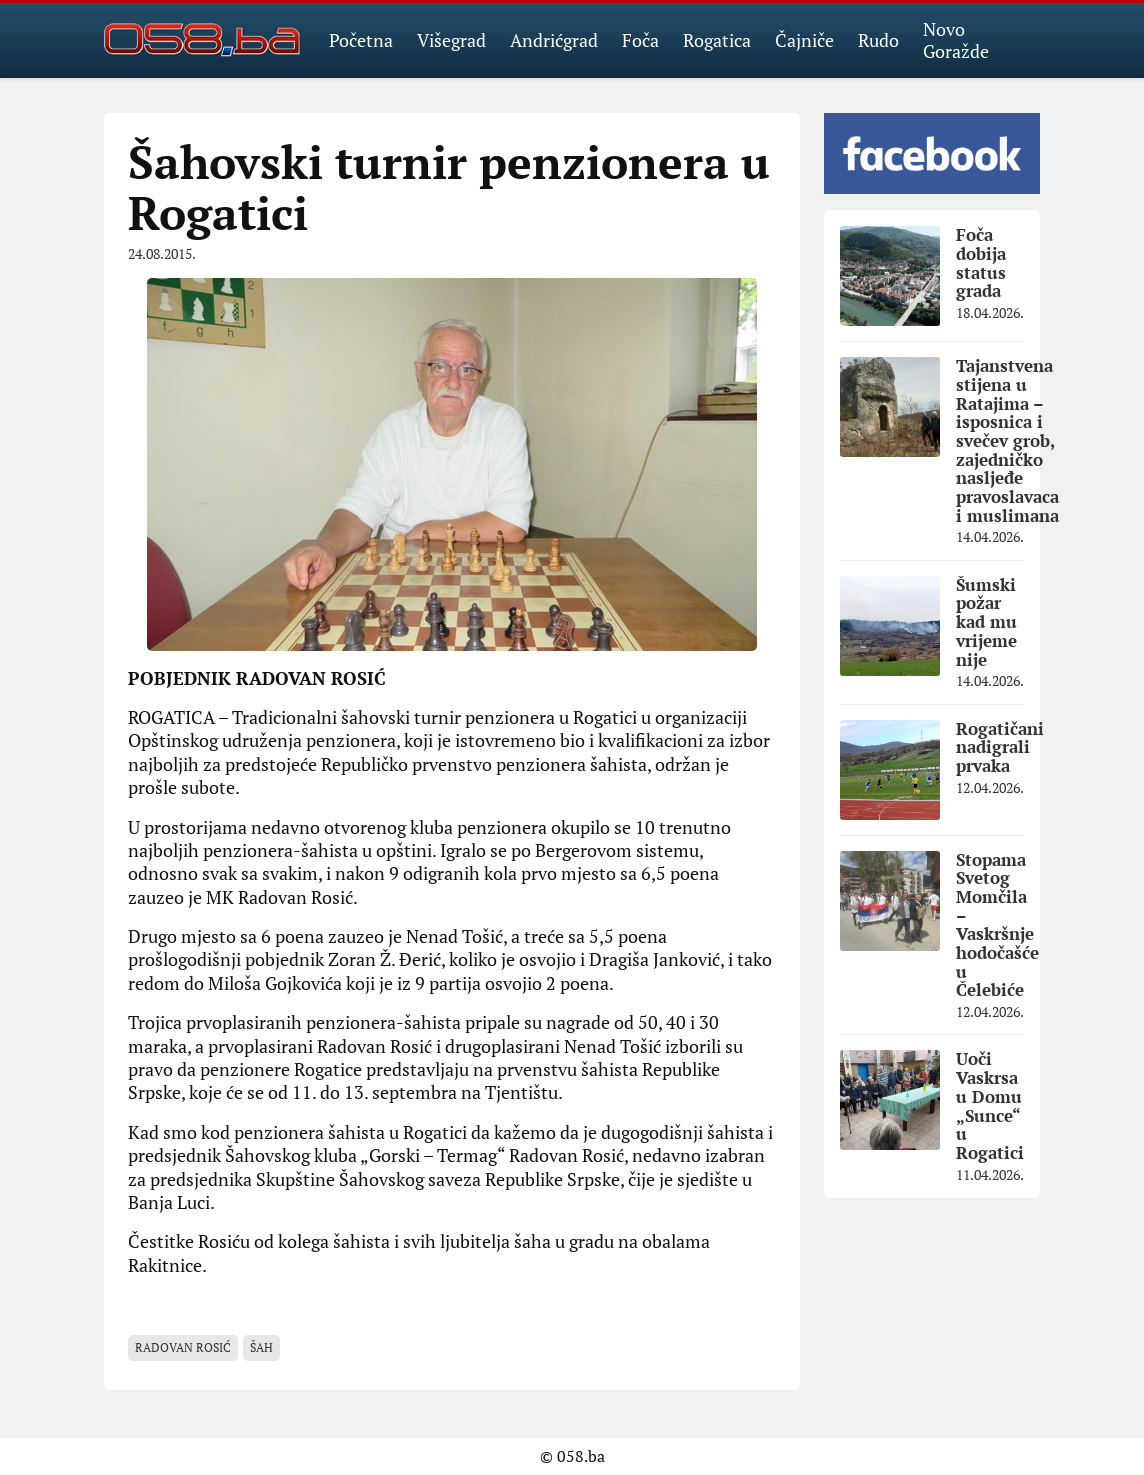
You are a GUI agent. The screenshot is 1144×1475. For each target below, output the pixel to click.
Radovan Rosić (183, 1347)
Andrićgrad (554, 40)
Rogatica (717, 40)
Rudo (878, 40)
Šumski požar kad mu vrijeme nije (986, 622)
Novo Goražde (956, 40)
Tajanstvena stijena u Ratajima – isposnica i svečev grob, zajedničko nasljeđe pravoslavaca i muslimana (1007, 440)
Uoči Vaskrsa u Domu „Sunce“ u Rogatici (990, 1105)
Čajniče (804, 40)
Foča (640, 40)
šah (261, 1347)
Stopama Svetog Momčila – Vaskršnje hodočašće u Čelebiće (997, 925)
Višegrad (451, 40)
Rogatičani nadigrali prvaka (1000, 747)
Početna (361, 40)
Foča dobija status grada (981, 262)
